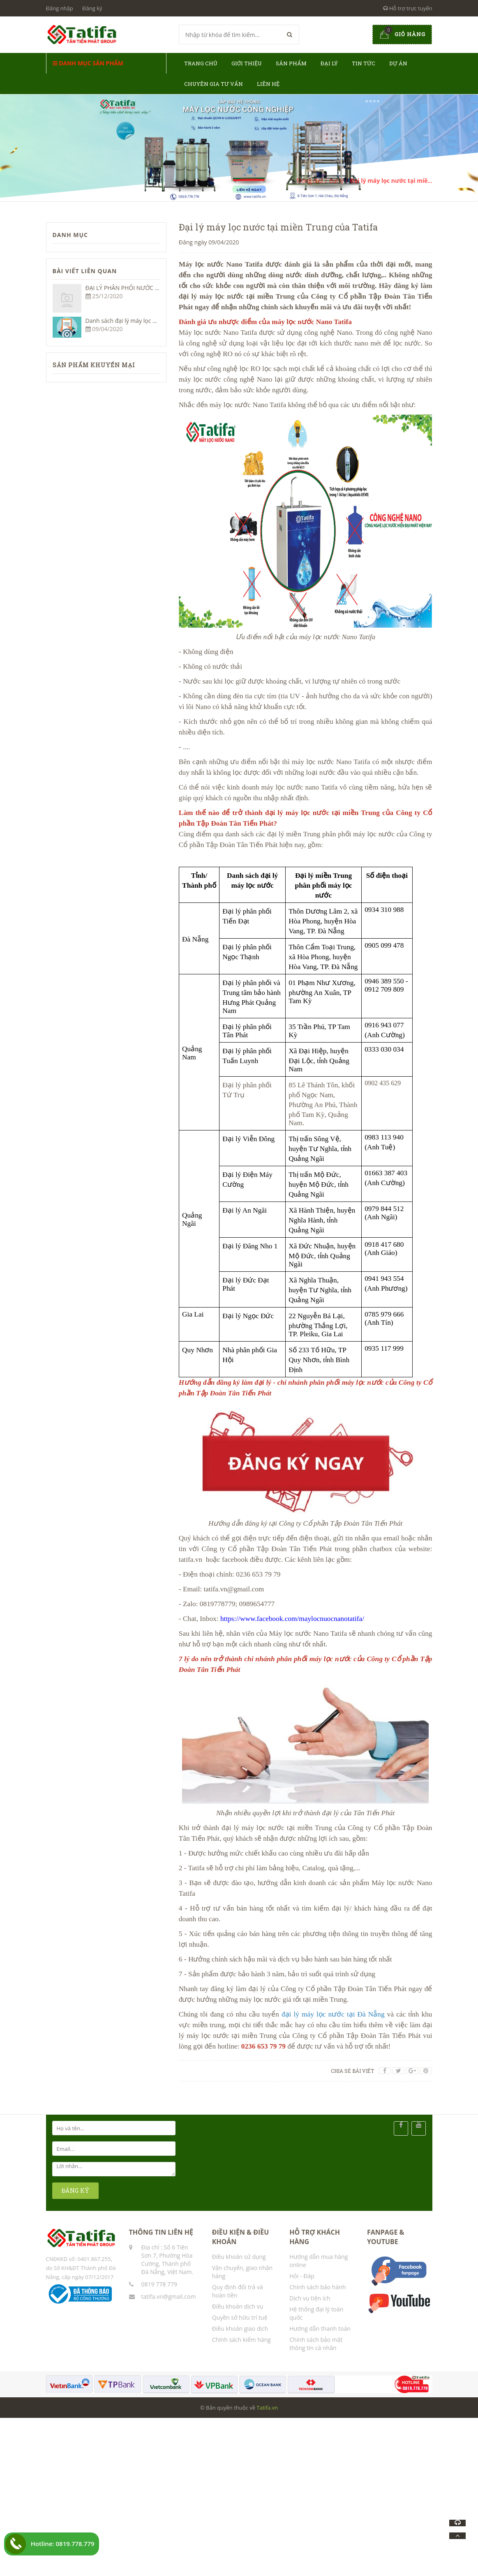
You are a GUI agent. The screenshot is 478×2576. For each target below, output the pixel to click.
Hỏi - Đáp (301, 2276)
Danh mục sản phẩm (88, 63)
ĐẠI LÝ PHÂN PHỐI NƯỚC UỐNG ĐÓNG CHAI (145, 288)
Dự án (398, 63)
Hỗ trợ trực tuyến (407, 8)
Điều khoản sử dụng (239, 2257)
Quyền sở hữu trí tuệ (240, 2317)
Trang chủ (200, 63)
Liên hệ (268, 83)
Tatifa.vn (267, 2407)
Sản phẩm (291, 63)
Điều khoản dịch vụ (237, 2306)
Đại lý (329, 63)
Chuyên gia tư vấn (213, 83)
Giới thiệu (246, 63)
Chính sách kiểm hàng (241, 2339)
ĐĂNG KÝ (76, 2190)
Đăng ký (92, 8)
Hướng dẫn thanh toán (319, 2328)
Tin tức (363, 63)
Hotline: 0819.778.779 (63, 2543)
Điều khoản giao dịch (240, 2328)
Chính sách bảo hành (317, 2287)
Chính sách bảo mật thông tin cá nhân (315, 2344)
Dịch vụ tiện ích (309, 2298)
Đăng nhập (59, 8)
